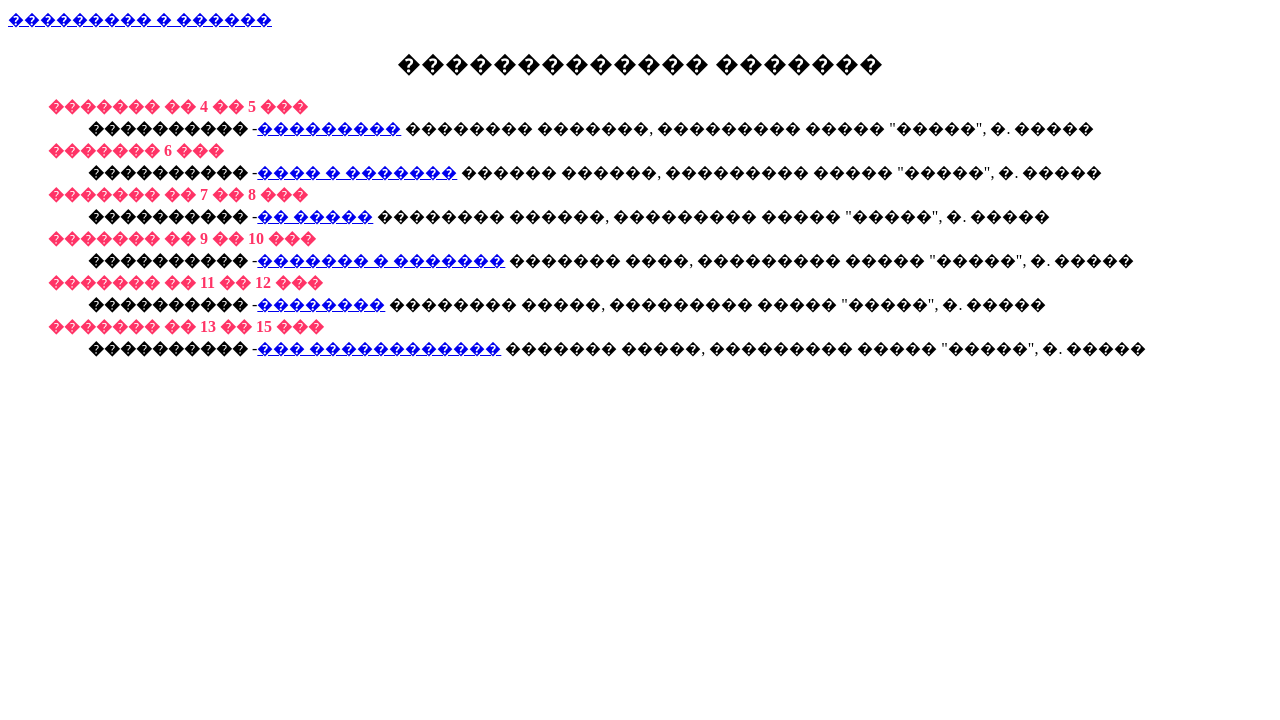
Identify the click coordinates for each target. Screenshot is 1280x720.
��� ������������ (379, 348)
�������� (321, 304)
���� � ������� (357, 172)
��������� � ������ (140, 19)
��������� (329, 128)
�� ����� (315, 216)
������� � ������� (381, 260)
